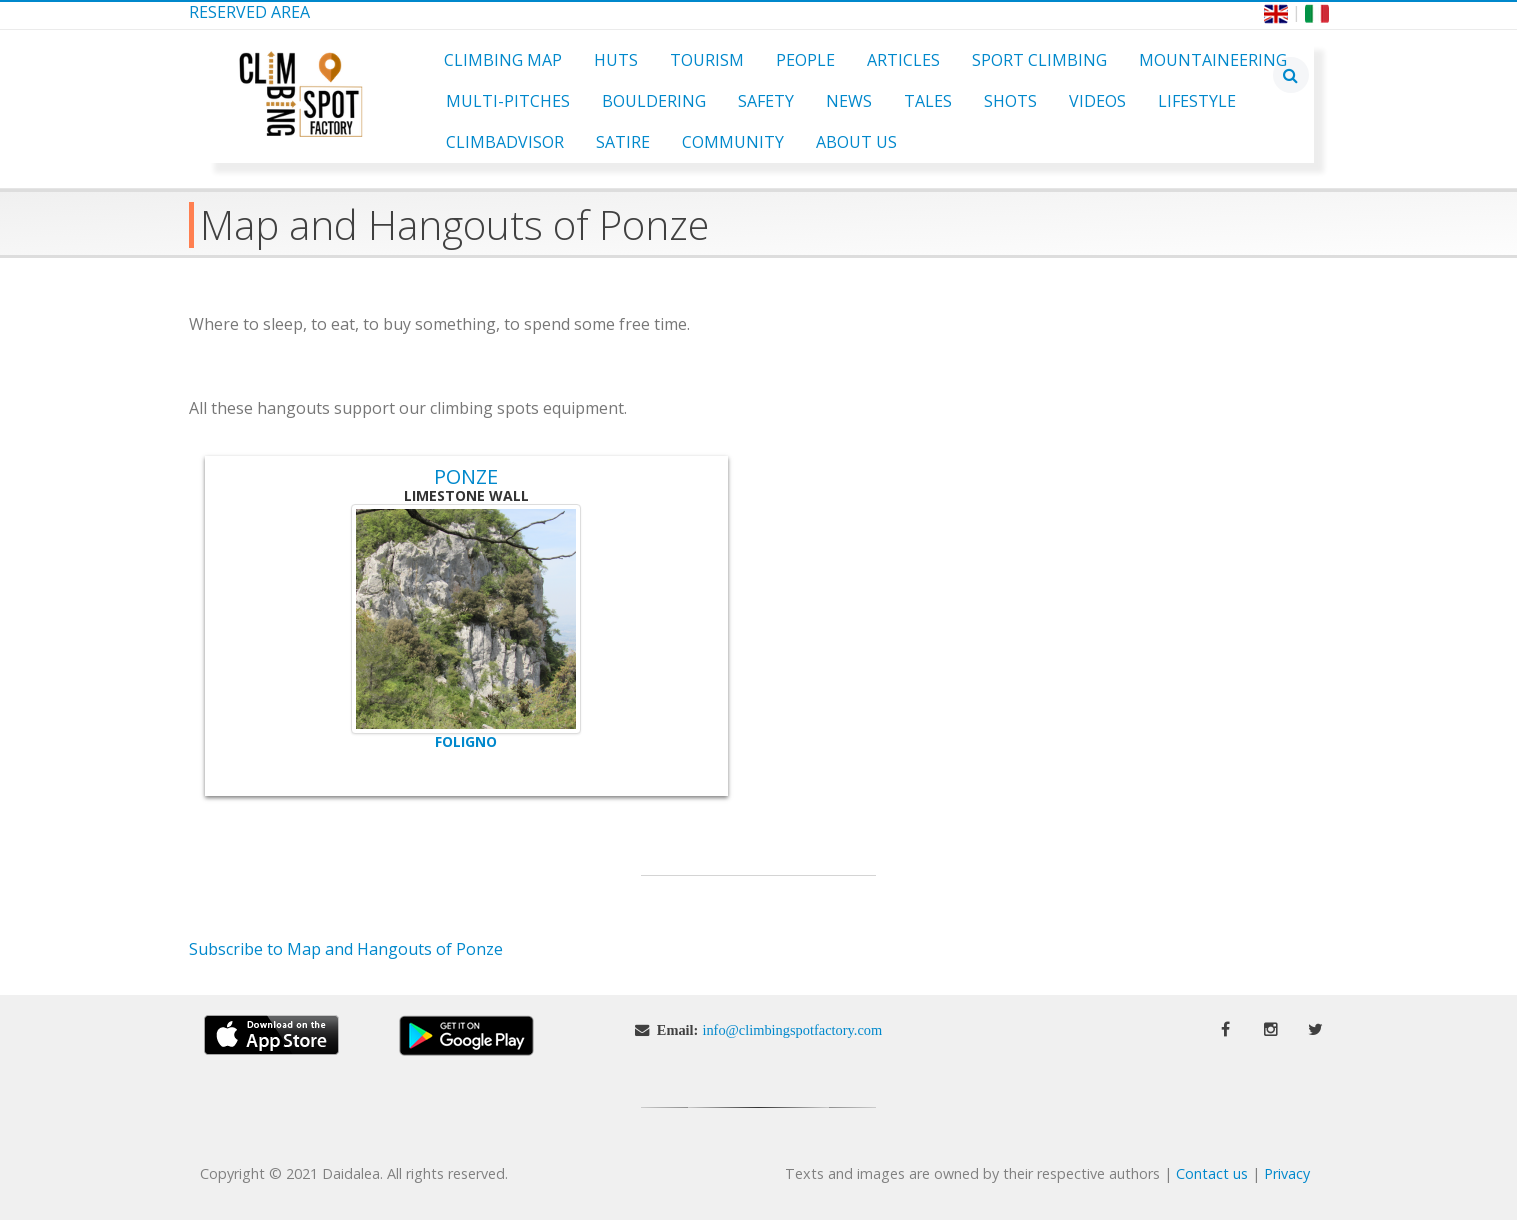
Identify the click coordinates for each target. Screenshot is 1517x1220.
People (805, 60)
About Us (856, 142)
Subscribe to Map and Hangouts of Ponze (346, 949)
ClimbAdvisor (505, 142)
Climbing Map (503, 60)
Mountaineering (1213, 60)
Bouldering (654, 101)
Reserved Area (249, 12)
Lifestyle (1197, 101)
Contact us (1212, 1173)
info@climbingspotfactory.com (792, 1030)
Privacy (1287, 1173)
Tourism (707, 60)
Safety (766, 101)
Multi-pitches (508, 101)
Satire (623, 142)
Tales (928, 101)
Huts (616, 60)
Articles (903, 60)
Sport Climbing (1039, 60)
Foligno (466, 741)
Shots (1010, 101)
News (849, 101)
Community (733, 142)
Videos (1097, 101)
